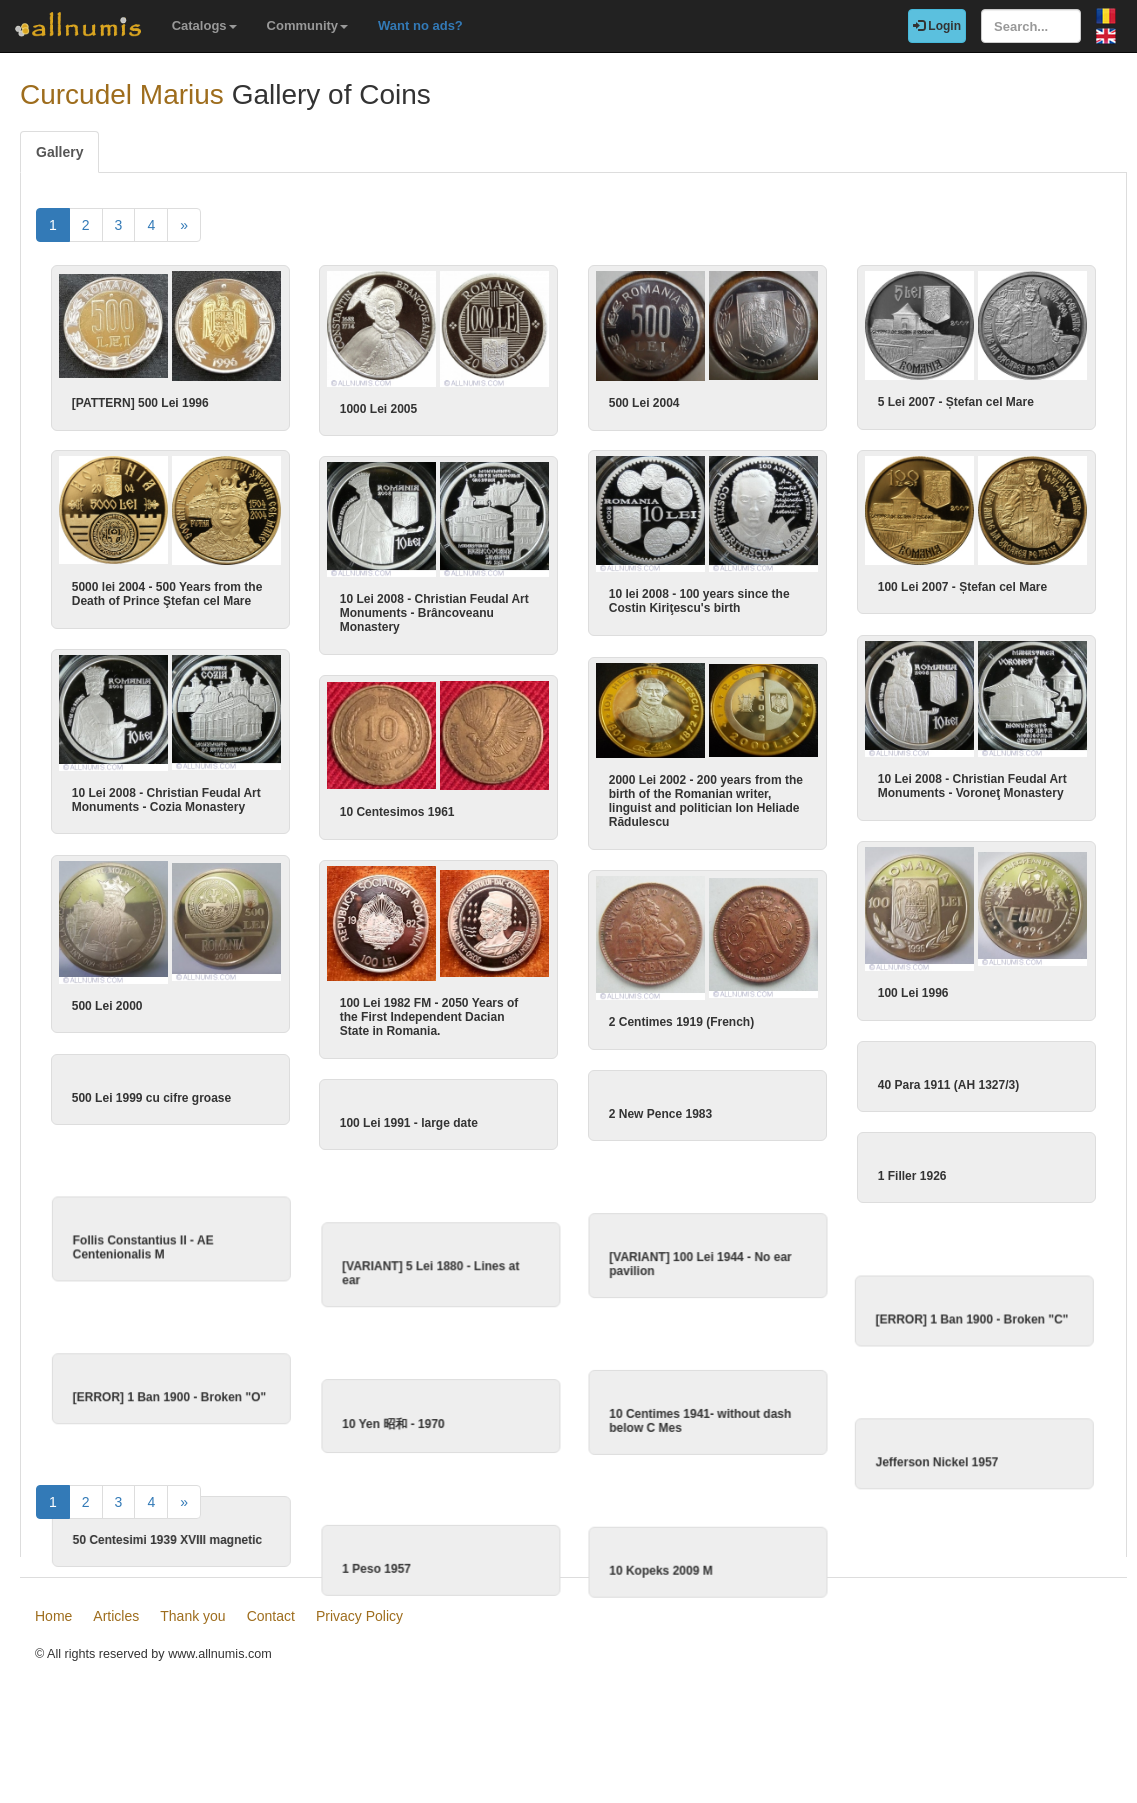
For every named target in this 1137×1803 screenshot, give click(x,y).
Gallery (59, 152)
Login (937, 26)
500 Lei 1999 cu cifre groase (171, 1088)
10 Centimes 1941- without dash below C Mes (700, 1441)
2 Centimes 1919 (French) (681, 1017)
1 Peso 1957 (415, 1603)
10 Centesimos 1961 (438, 808)
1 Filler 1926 (851, 1171)
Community (308, 25)
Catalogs (204, 25)
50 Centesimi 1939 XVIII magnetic (186, 1574)
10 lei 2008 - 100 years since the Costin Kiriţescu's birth (699, 600)
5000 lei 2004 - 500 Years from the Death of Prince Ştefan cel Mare (187, 593)
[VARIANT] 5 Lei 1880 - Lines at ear (469, 1278)
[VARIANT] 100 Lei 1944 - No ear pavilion (700, 1269)
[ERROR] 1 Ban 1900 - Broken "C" (913, 1329)
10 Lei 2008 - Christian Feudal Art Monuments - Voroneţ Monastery (911, 782)
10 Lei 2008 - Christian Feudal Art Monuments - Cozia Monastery (186, 796)
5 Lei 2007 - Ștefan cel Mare (956, 402)
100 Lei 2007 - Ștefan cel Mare (901, 585)
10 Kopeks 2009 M (660, 1605)
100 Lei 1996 (852, 987)
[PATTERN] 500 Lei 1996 (140, 403)
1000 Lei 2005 (378, 409)
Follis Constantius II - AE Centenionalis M (162, 1252)
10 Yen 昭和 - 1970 (432, 1443)
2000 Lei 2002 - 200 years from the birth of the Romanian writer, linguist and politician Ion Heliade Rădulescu (706, 797)
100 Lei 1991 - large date (450, 1114)
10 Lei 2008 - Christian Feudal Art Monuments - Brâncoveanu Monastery (475, 611)
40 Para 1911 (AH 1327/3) (887, 1075)
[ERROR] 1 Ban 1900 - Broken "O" (188, 1416)
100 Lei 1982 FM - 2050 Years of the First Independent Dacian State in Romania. (470, 1011)
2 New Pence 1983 (660, 1105)
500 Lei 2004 (644, 403)
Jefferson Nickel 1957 (878, 1486)
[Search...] (1031, 26)
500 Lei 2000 (127, 999)
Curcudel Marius (122, 94)
